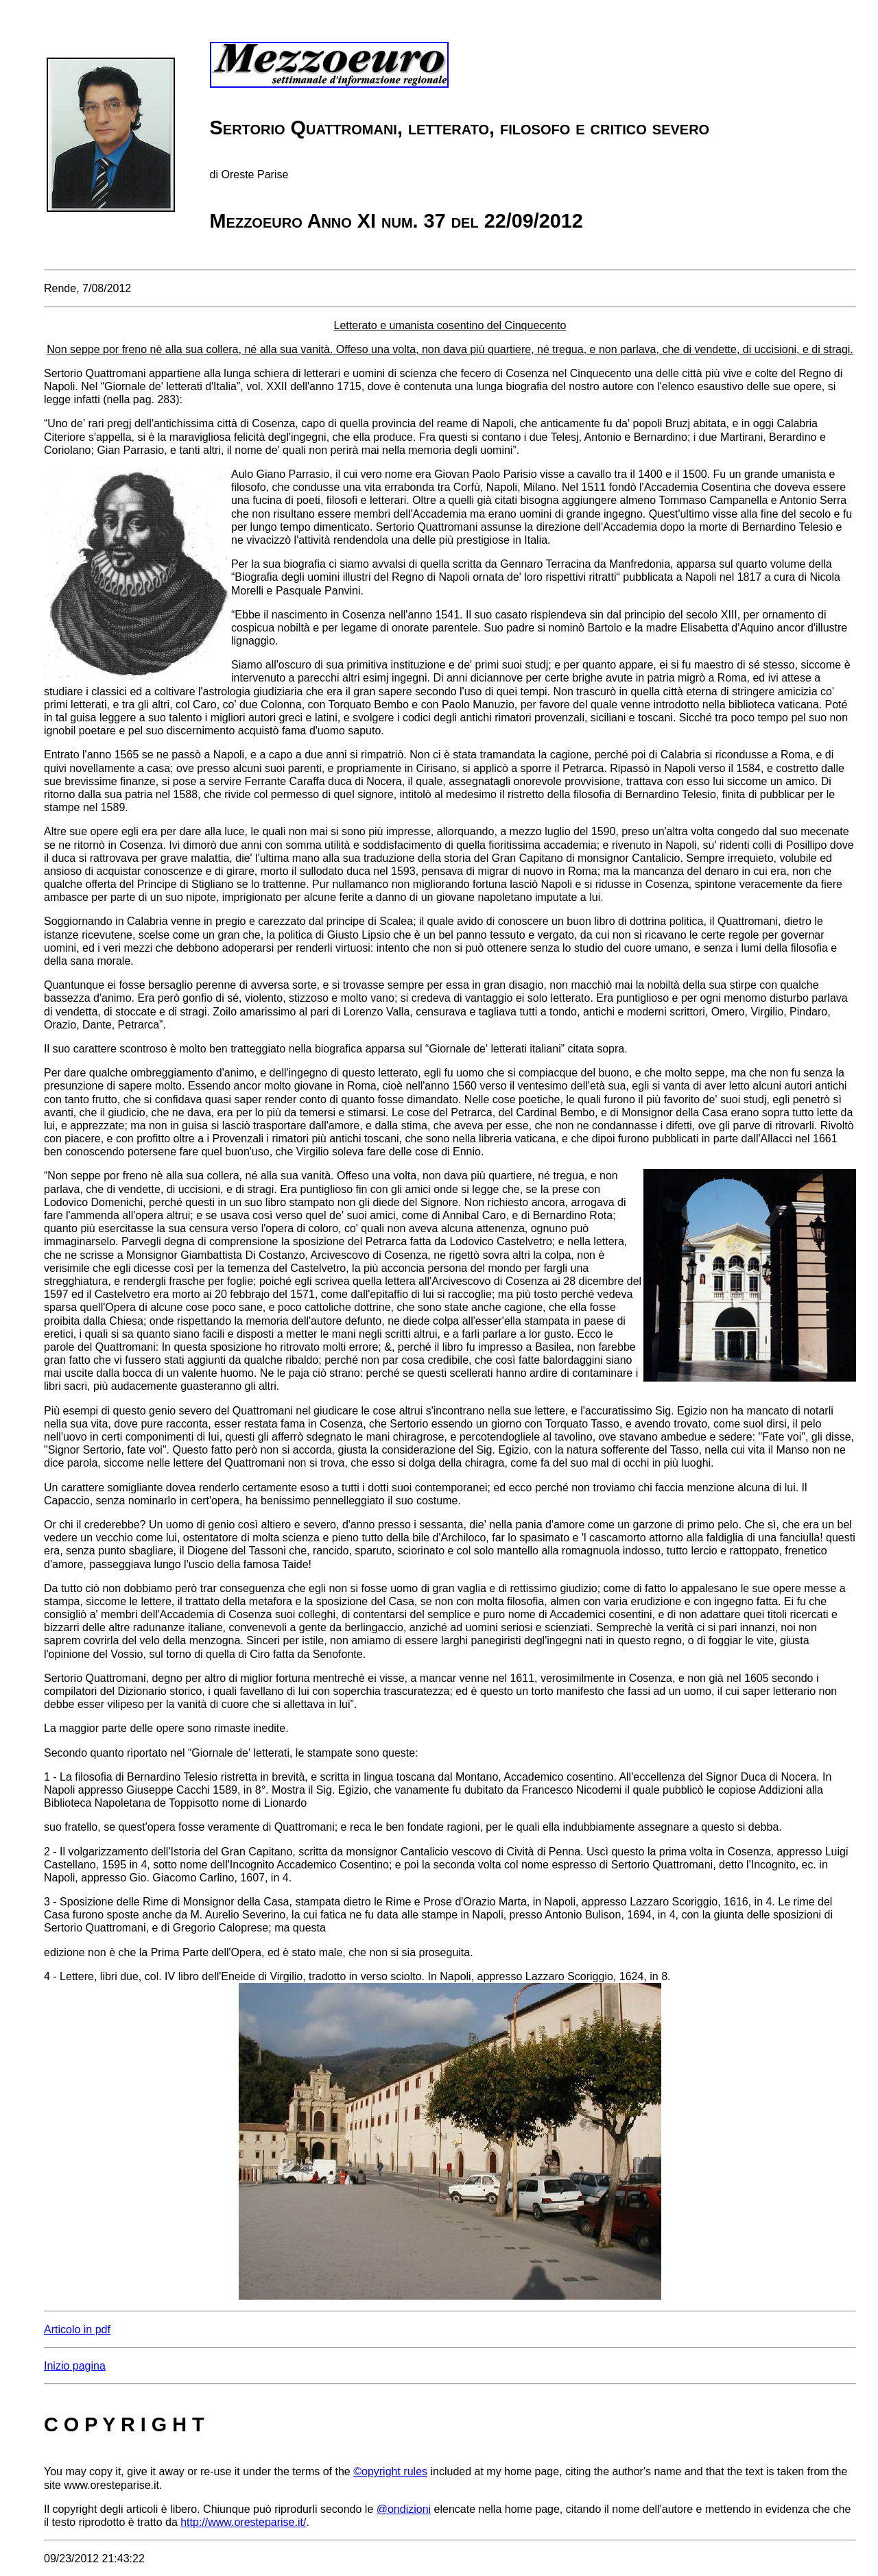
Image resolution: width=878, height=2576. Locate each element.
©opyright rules (390, 2471)
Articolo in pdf (77, 2329)
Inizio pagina (75, 2366)
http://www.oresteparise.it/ (243, 2522)
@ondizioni (404, 2509)
